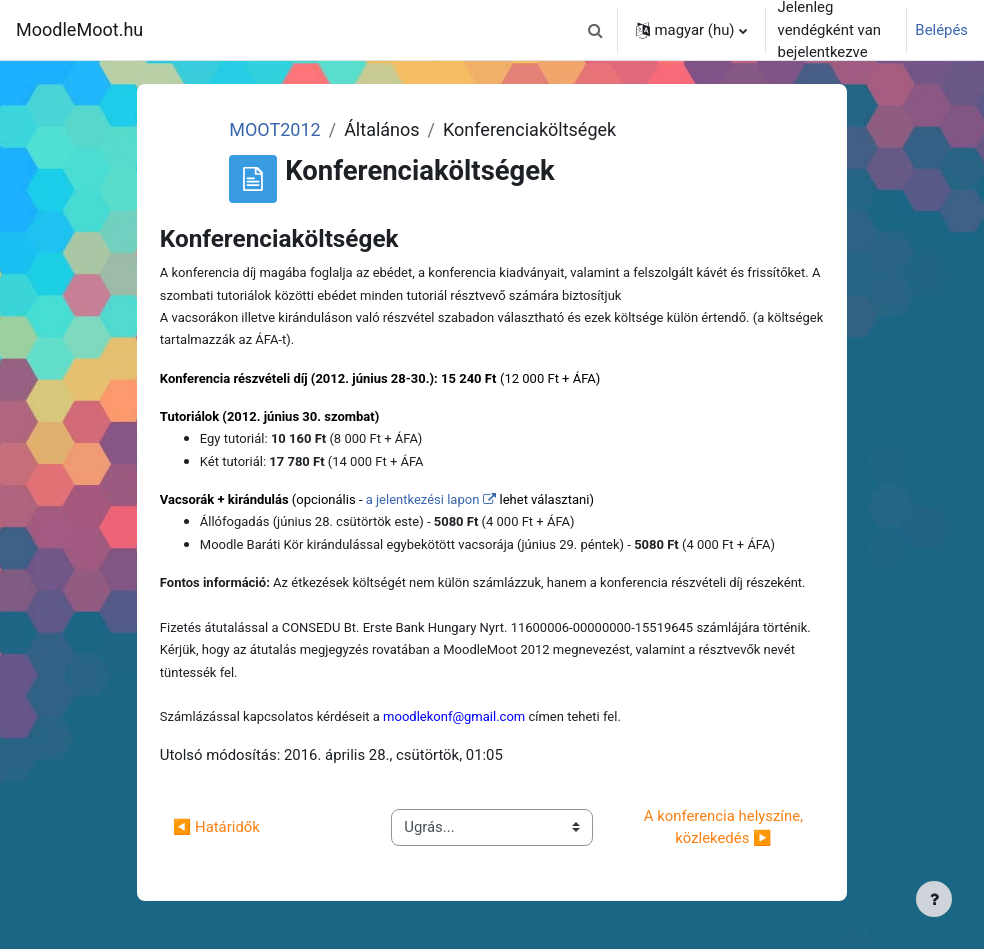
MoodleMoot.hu (79, 29)
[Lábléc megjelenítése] (934, 899)
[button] (596, 30)
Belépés (941, 30)
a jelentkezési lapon (423, 499)
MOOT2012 (274, 129)
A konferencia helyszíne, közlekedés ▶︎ (725, 827)
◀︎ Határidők (216, 827)
